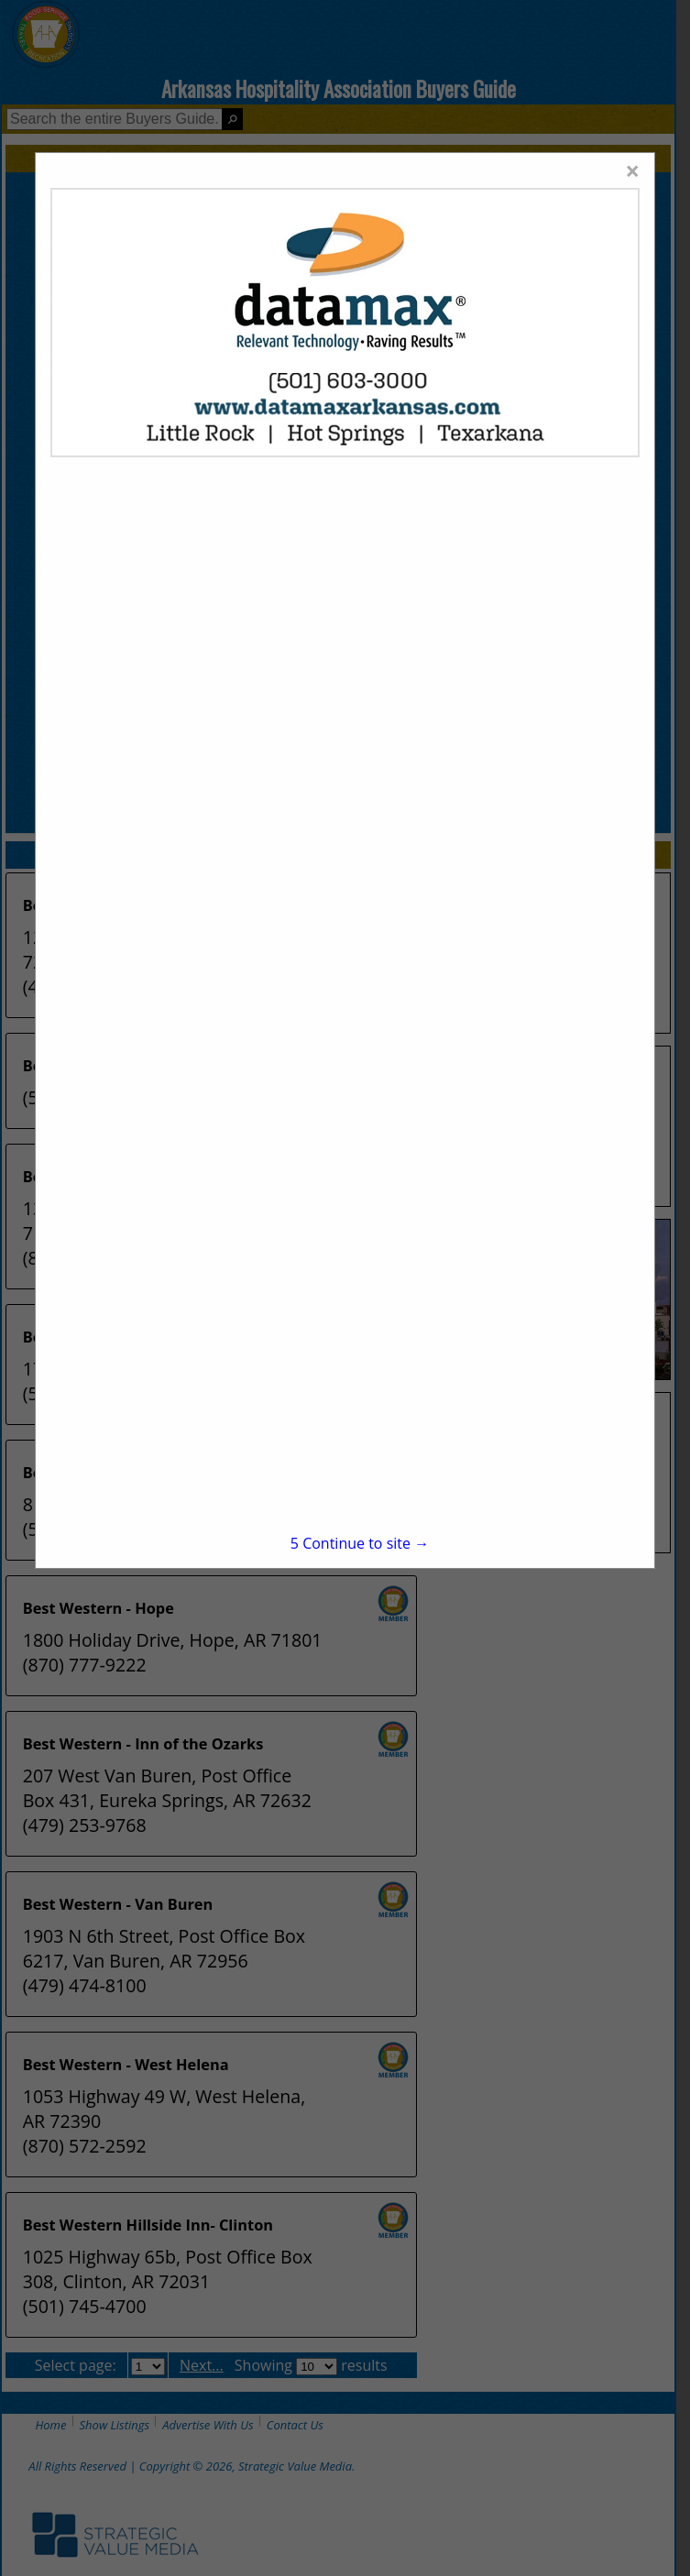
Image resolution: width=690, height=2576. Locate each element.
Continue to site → (359, 1543)
